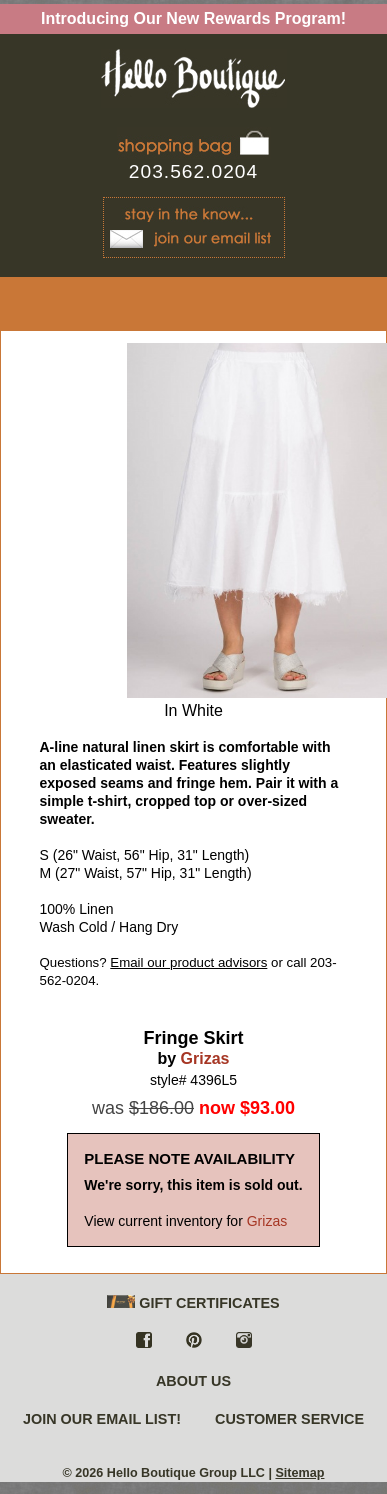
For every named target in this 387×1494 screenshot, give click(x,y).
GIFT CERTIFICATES (193, 1303)
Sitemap (299, 1473)
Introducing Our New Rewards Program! (193, 18)
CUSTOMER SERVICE (289, 1419)
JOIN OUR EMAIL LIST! (102, 1419)
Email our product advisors (188, 962)
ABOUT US (193, 1381)
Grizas (205, 1058)
